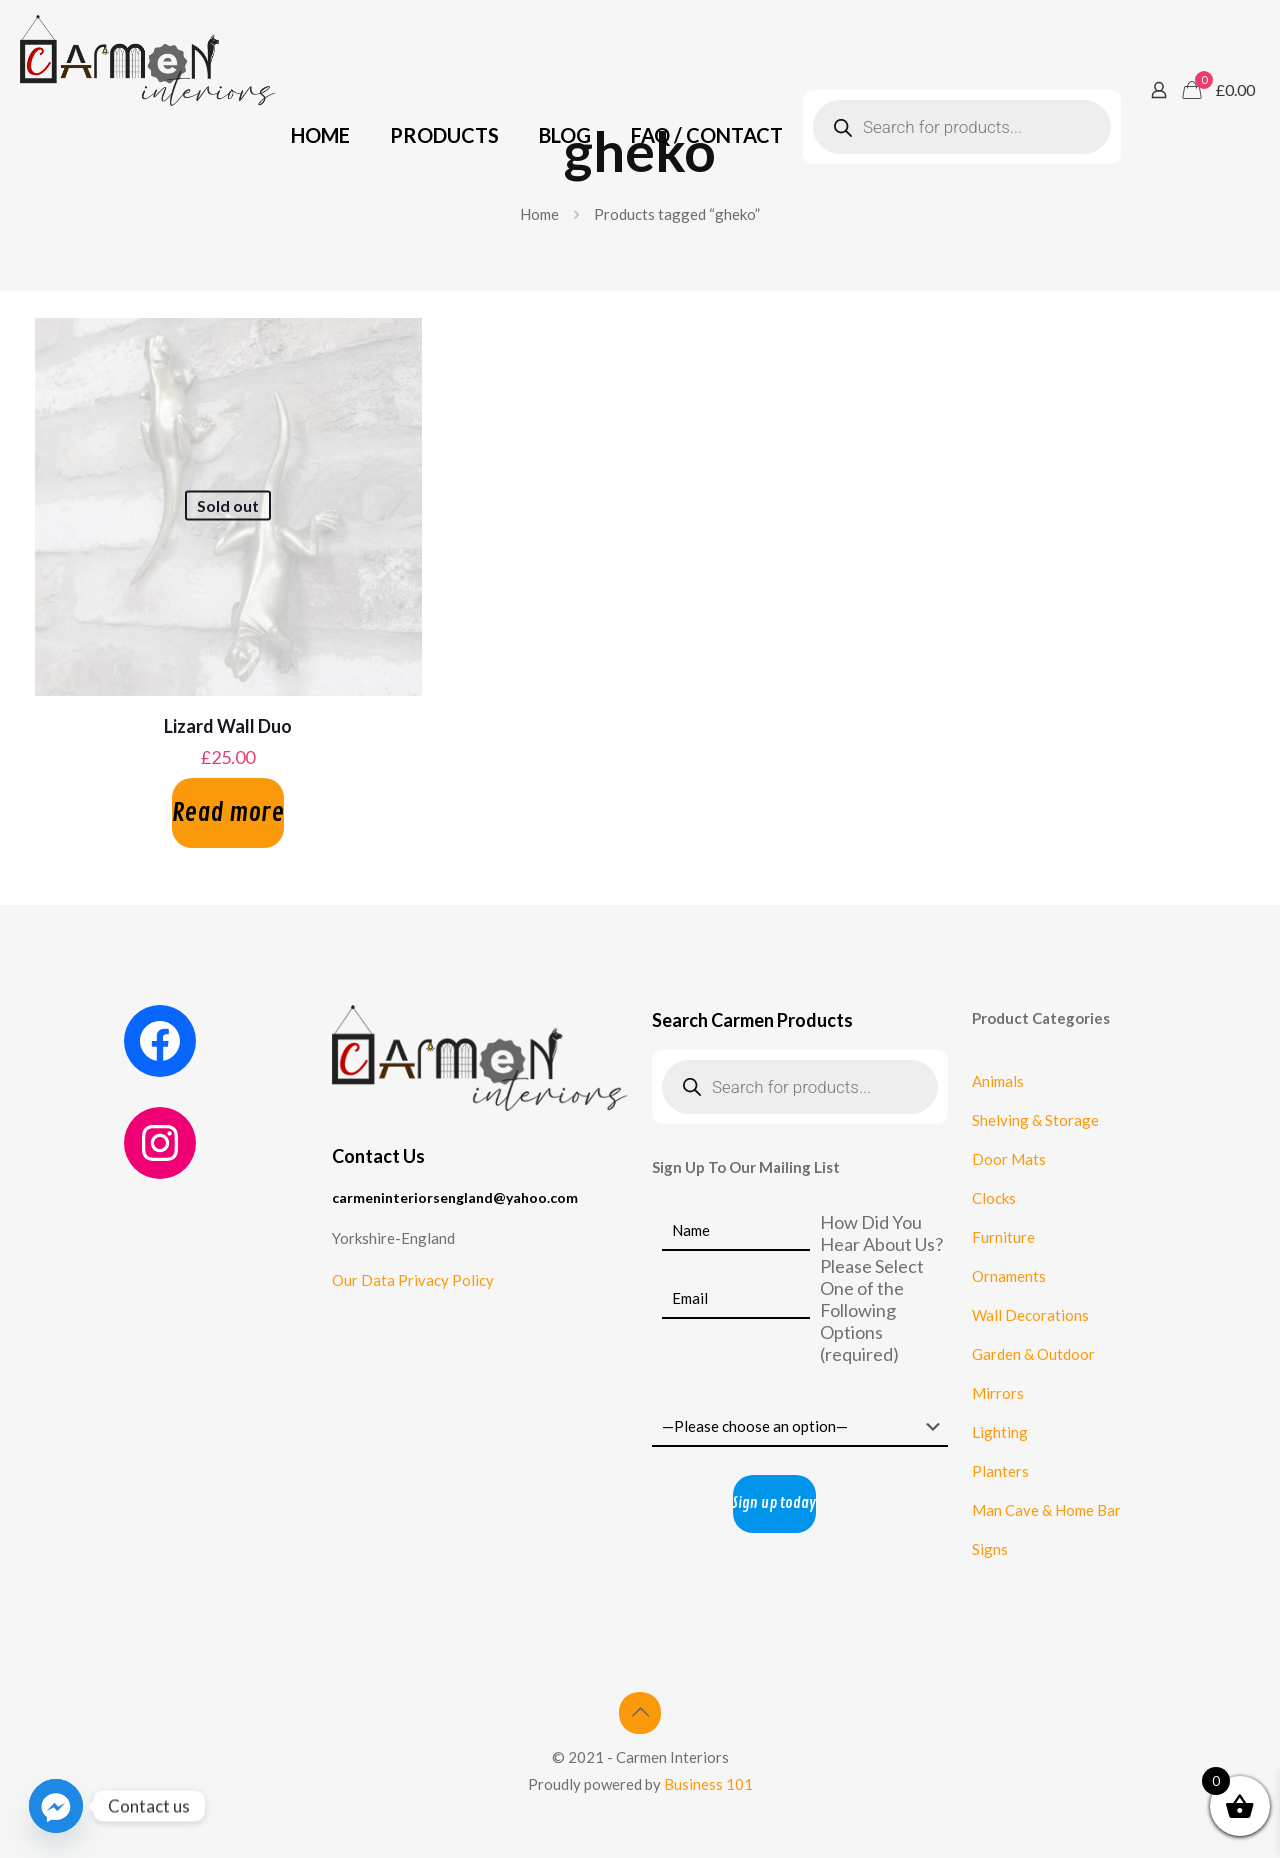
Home (539, 214)
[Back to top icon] (640, 1713)
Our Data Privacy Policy (413, 1280)
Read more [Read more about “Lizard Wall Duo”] (228, 813)
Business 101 (708, 1784)
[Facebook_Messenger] (56, 1806)
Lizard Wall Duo (228, 726)
